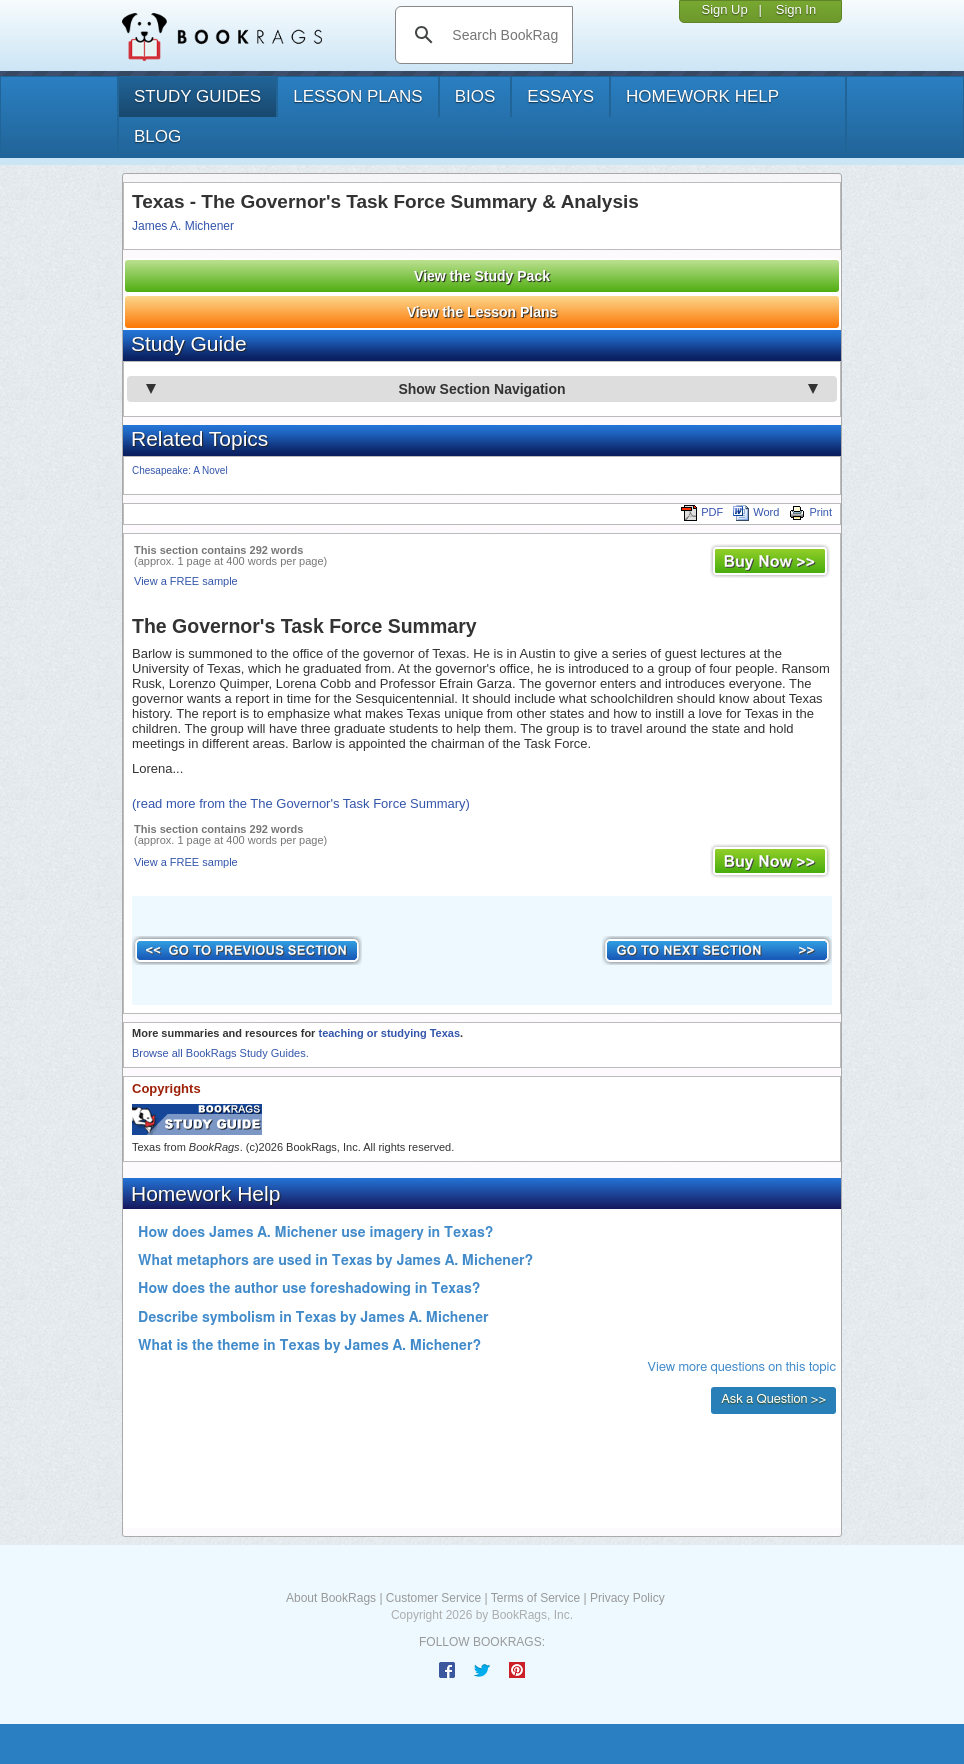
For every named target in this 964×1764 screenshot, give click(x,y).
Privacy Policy (627, 1598)
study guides (197, 96)
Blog (157, 136)
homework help (702, 96)
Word (756, 512)
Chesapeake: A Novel (180, 470)
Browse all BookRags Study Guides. (220, 1053)
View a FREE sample (186, 581)
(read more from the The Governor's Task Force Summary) (301, 803)
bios (475, 96)
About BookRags (331, 1598)
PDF (702, 512)
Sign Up (724, 9)
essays (560, 96)
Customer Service (433, 1598)
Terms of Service (535, 1598)
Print (810, 512)
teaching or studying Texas (389, 1033)
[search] (504, 35)
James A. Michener (183, 226)
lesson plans (357, 96)
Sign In (796, 9)
